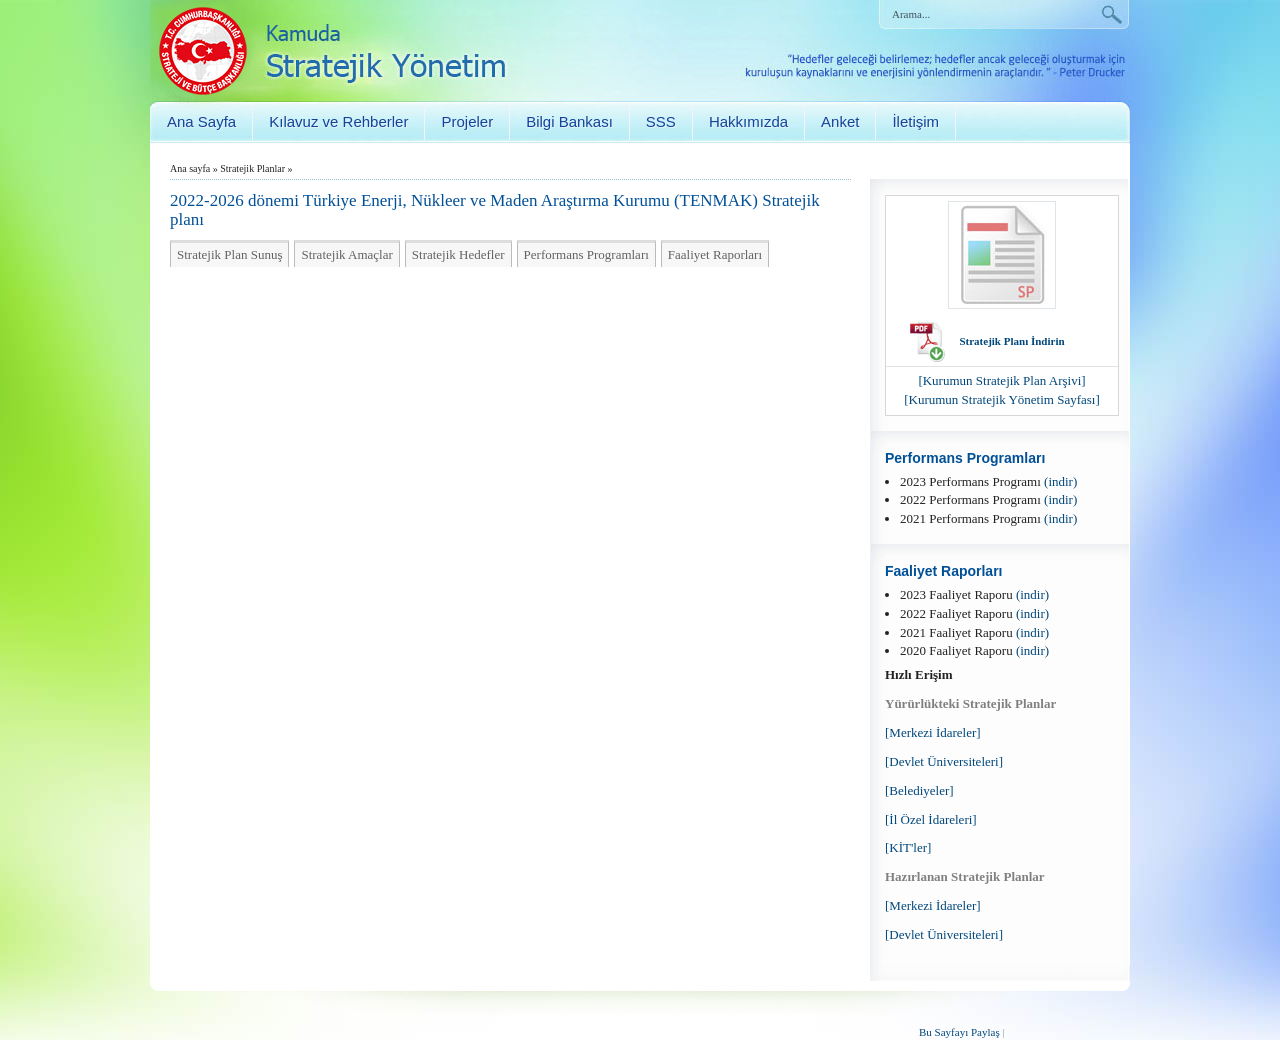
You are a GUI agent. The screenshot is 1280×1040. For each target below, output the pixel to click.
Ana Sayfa (201, 121)
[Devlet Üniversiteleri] (944, 761)
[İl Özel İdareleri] (931, 819)
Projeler (467, 121)
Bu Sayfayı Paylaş (959, 1032)
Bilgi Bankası (569, 121)
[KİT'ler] (908, 847)
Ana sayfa (190, 168)
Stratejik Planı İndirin (1011, 341)
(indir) (1060, 481)
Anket (840, 121)
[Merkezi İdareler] (933, 732)
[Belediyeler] (919, 790)
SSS (661, 121)
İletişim (915, 121)
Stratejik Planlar (252, 168)
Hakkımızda (748, 121)
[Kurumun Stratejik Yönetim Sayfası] (1002, 399)
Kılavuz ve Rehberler (338, 121)
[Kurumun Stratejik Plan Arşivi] (1001, 380)
